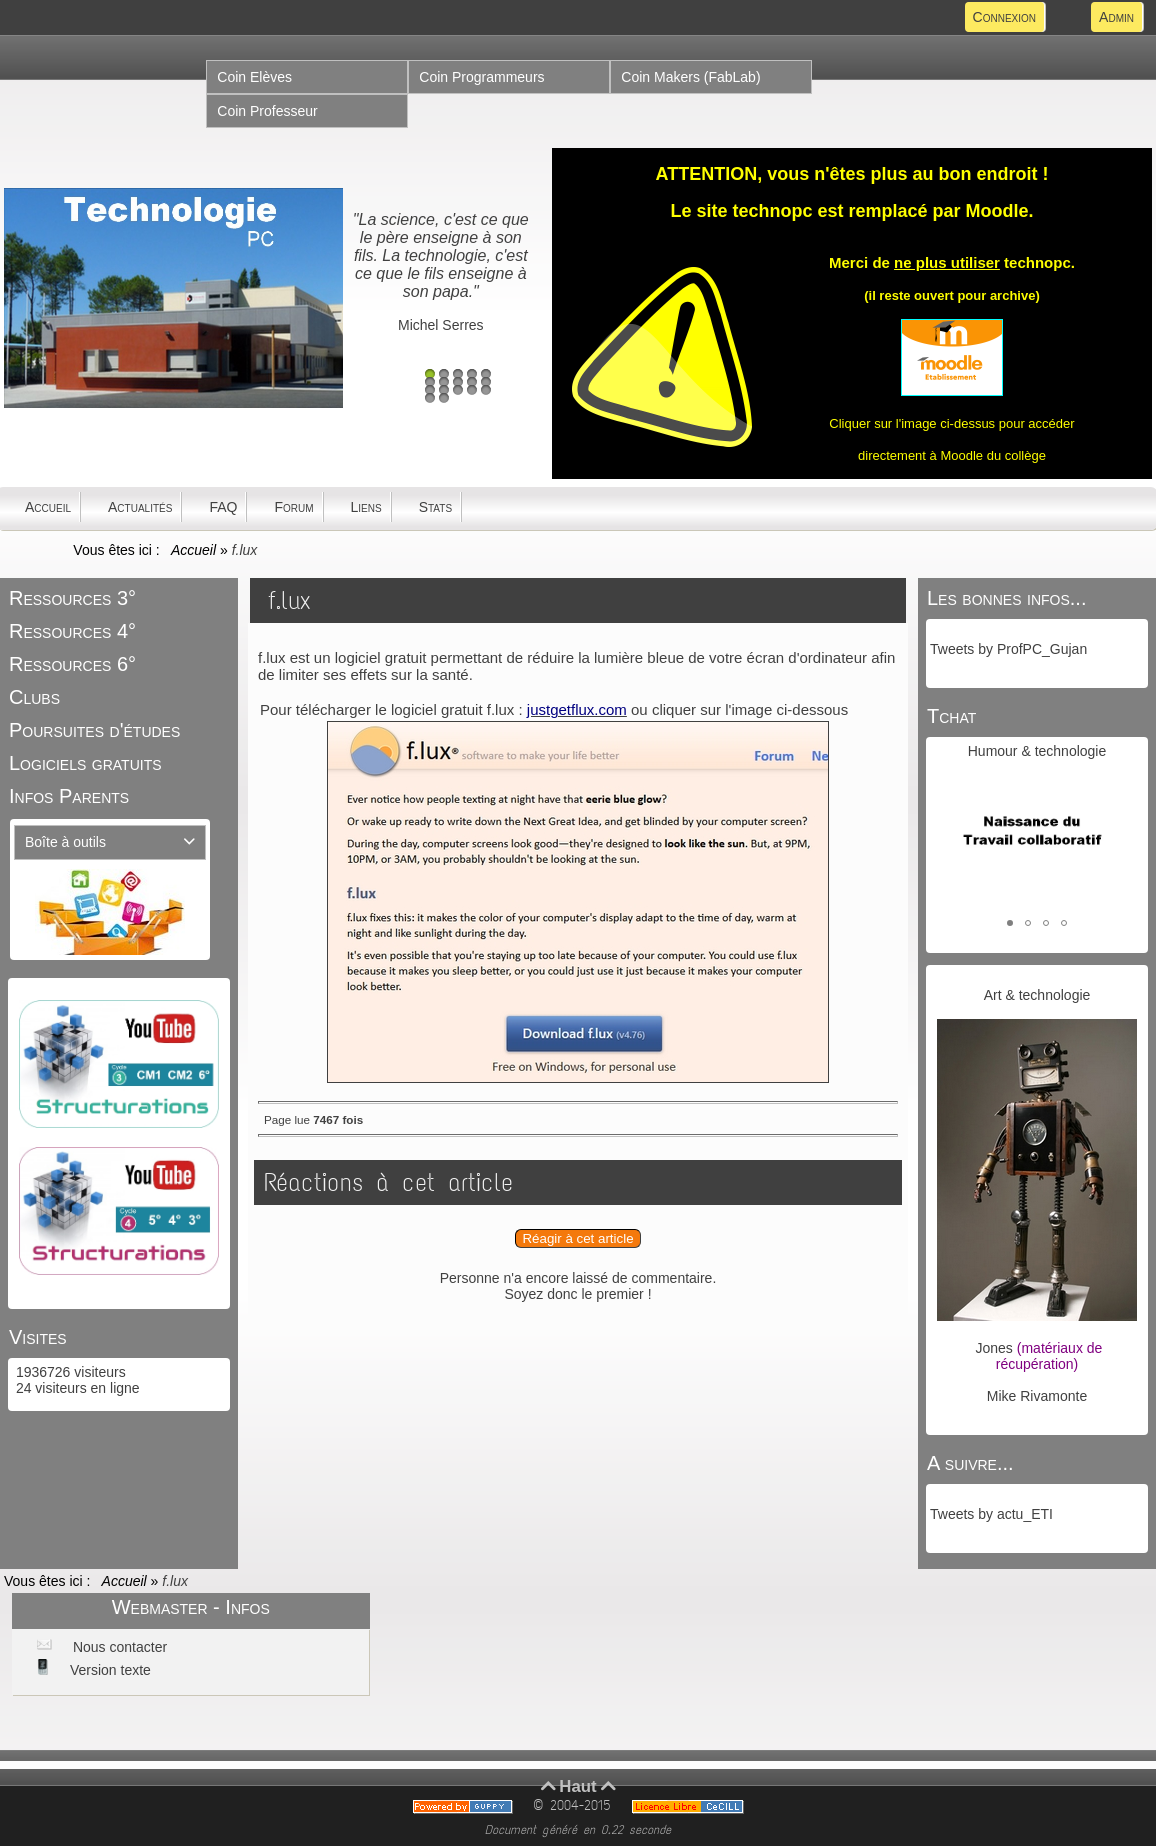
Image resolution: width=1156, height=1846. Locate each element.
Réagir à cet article (577, 1238)
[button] (1010, 923)
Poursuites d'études (94, 730)
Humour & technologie (1037, 751)
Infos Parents (69, 796)
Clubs (34, 697)
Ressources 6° (72, 664)
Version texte (108, 1670)
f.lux (289, 600)
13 (458, 390)
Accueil (194, 550)
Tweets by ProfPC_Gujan (1008, 649)
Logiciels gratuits (85, 763)
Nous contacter (118, 1647)
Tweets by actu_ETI (991, 1514)
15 (486, 390)
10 (486, 382)
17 (444, 398)
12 (444, 390)
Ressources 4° (72, 631)
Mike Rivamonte (1037, 1396)
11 (430, 390)
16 (430, 398)
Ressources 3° (72, 598)
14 (472, 390)
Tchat (951, 716)
